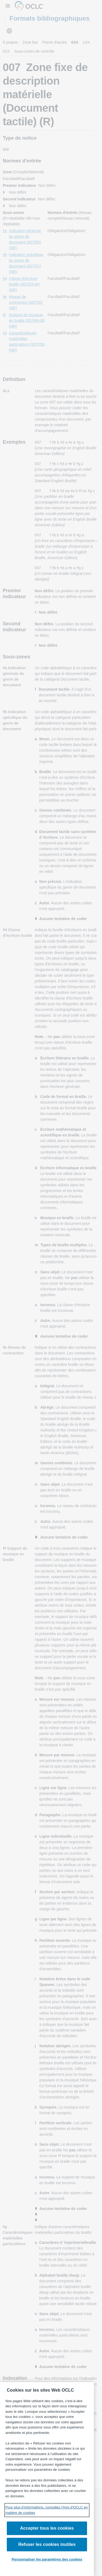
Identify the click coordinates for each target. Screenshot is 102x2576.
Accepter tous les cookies (47, 2528)
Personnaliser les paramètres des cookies (47, 2559)
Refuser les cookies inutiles (47, 2544)
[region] (47, 2479)
